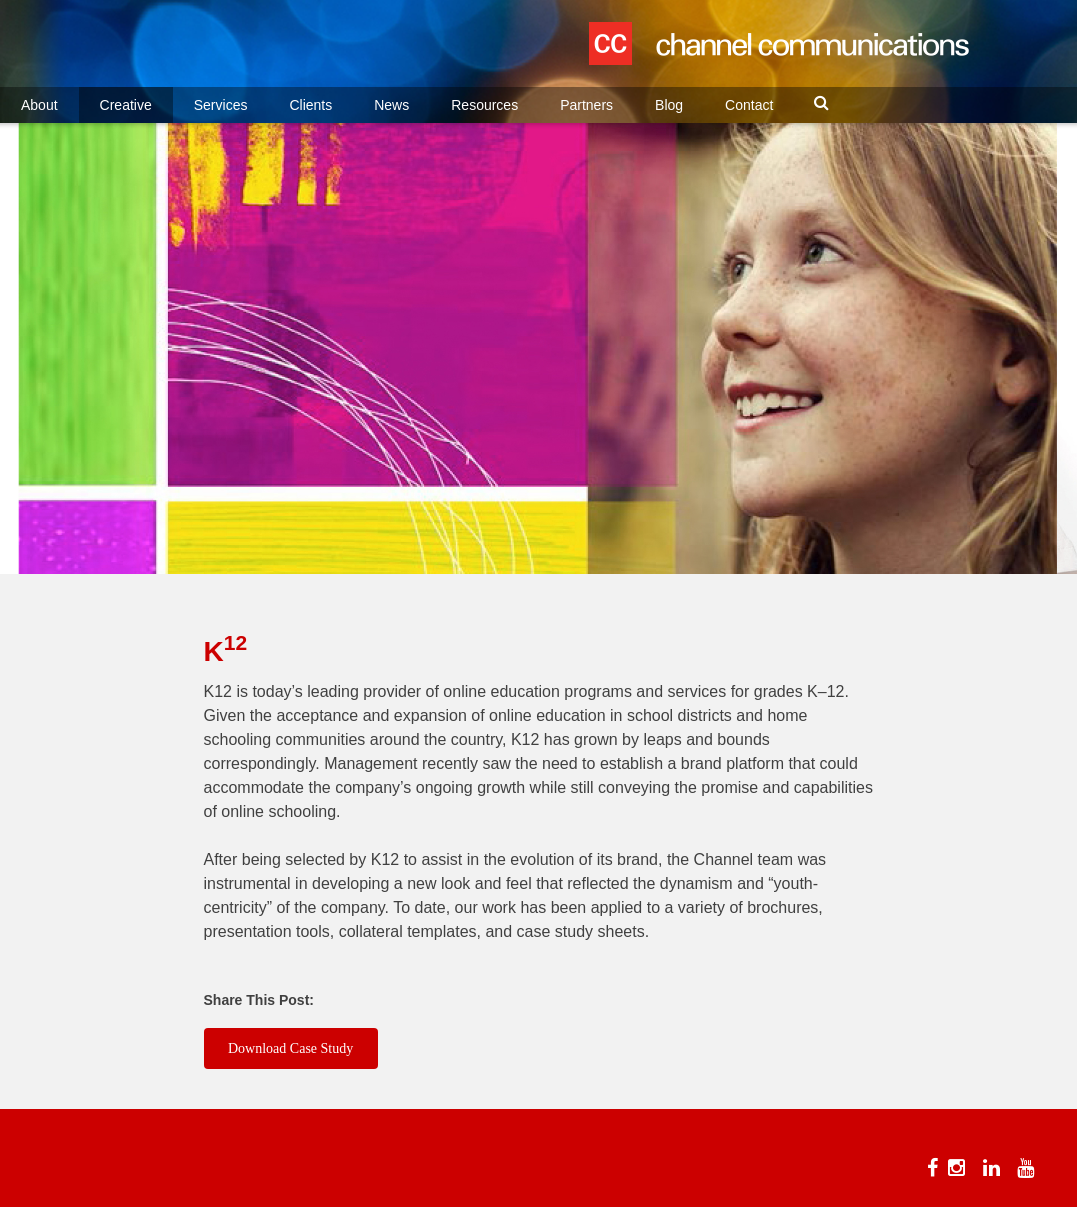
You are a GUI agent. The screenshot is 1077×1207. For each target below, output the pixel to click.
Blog (669, 105)
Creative (126, 105)
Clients (310, 105)
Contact (749, 105)
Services (221, 105)
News (391, 105)
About (39, 105)
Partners (586, 105)
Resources (484, 105)
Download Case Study (290, 1048)
